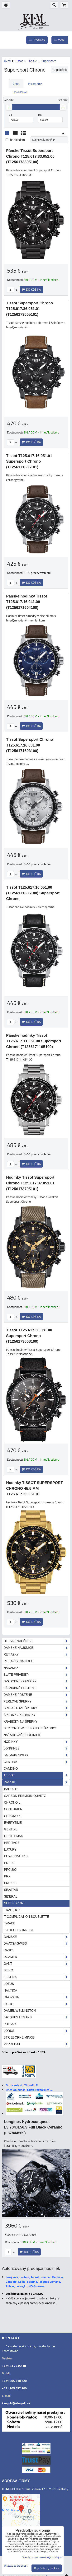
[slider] (9, 107)
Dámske (37, 1937)
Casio (8, 1950)
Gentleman (13, 1836)
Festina (37, 1977)
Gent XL (10, 1829)
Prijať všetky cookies (46, 2568)
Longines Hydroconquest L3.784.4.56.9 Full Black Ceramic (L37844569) (33, 2127)
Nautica (10, 1990)
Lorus (37, 2031)
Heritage (12, 1842)
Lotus (9, 1983)
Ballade (11, 1789)
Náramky (37, 1668)
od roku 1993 (38, 28)
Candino (11, 1768)
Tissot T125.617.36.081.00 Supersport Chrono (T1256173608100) (29, 1335)
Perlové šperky (37, 1701)
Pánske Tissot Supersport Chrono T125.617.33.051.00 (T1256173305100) (30, 156)
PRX (7, 1876)
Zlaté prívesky (37, 1674)
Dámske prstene (37, 1695)
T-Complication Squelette (26, 1916)
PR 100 (9, 1863)
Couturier (13, 1809)
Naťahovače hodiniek (22, 1735)
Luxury (10, 1849)
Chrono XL (13, 1816)
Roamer (37, 1957)
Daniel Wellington (20, 2010)
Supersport (14, 1903)
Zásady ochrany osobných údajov (42, 2557)
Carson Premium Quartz (25, 1795)
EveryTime (13, 1822)
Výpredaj (37, 2044)
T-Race (9, 1923)
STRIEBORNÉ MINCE (19, 2037)
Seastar (11, 1889)
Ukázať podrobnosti (16, 2565)
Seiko (8, 1970)
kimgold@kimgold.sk (16, 2403)
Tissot (37, 1775)
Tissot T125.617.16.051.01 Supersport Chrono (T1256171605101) (29, 461)
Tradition (12, 1910)
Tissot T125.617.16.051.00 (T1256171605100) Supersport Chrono (33, 893)
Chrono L (12, 1802)
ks (12, 290)
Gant (37, 1963)
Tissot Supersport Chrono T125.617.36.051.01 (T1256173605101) (29, 308)
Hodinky (37, 1742)
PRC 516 (10, 1883)
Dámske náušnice (37, 1648)
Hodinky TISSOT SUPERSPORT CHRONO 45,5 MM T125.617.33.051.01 (34, 1488)
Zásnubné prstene (37, 1688)
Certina (37, 1762)
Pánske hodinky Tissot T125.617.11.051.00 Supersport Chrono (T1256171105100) (33, 1041)
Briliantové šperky (37, 1708)
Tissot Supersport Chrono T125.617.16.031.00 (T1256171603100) (29, 745)
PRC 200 (10, 1869)
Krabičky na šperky (20, 1721)
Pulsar (10, 2024)
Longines (37, 1748)
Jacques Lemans (37, 2017)
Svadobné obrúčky (37, 1681)
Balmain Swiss (37, 1755)
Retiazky (37, 1654)
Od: (21, 118)
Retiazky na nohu (18, 1661)
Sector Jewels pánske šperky (30, 1728)
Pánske (37, 1782)
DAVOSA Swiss (37, 1943)
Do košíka (31, 289)
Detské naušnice (37, 1641)
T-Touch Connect (19, 1930)
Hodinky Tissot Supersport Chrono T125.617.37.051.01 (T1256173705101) (30, 1183)
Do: (50, 118)
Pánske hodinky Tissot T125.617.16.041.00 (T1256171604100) (26, 602)
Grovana (37, 1997)
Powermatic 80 (16, 1856)
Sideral (10, 1896)
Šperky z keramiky (37, 1715)
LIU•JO (37, 2004)
